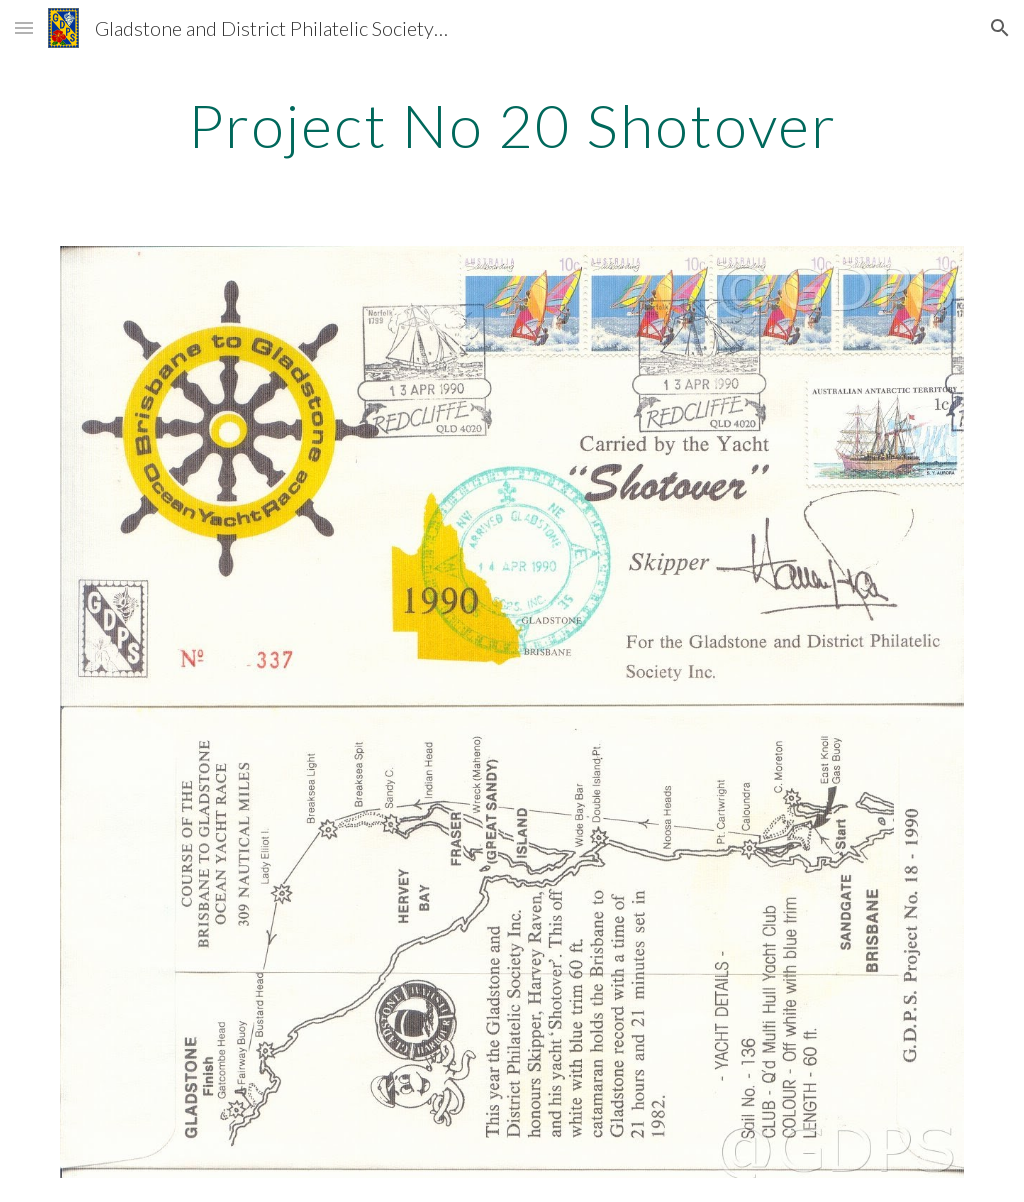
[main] (512, 125)
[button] (24, 27)
